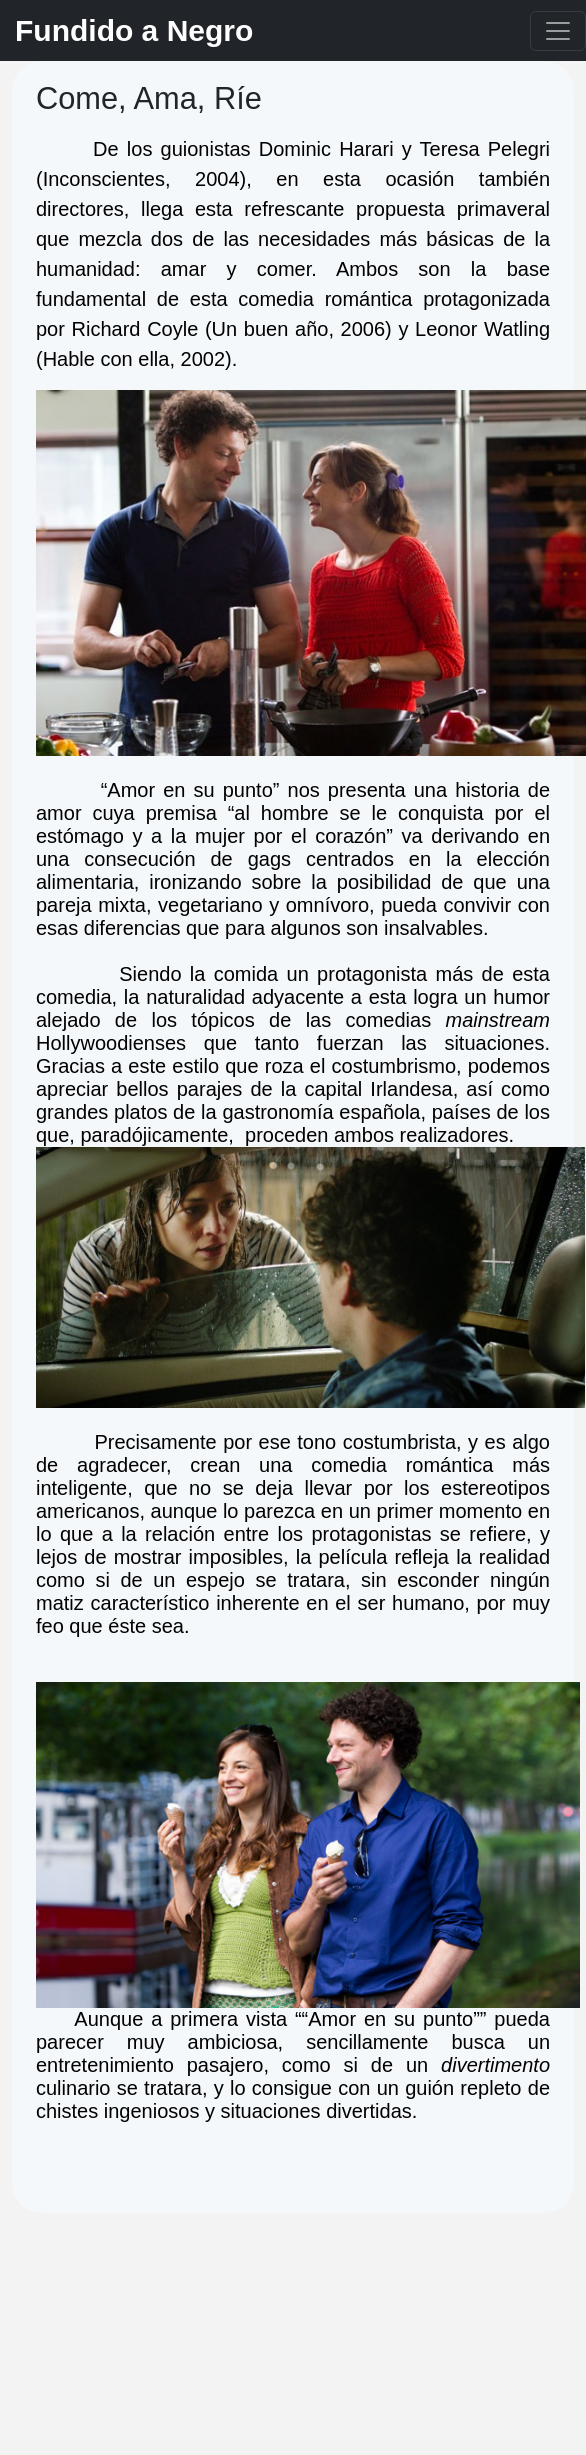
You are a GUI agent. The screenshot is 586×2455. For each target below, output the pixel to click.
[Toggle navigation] (558, 31)
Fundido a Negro (134, 30)
